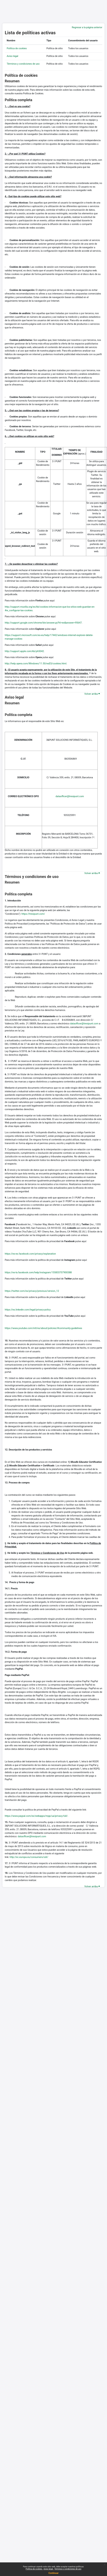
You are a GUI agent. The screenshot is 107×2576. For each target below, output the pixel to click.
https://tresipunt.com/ (33, 924)
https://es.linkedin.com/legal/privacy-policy (28, 1328)
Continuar (54, 2573)
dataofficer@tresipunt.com (69, 806)
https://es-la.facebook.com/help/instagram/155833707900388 (39, 1290)
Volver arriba (92, 703)
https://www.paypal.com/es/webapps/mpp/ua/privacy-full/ (36, 1839)
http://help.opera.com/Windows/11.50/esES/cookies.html (36, 672)
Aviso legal (48, 2569)
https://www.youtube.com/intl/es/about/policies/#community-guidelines (44, 1346)
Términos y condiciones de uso (67, 2569)
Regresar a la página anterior (86, 27)
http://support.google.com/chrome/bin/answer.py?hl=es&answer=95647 (44, 631)
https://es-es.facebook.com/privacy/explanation (31, 1271)
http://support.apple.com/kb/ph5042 (24, 660)
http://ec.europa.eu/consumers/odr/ (29, 1880)
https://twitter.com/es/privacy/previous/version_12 (32, 1309)
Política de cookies (34, 2569)
